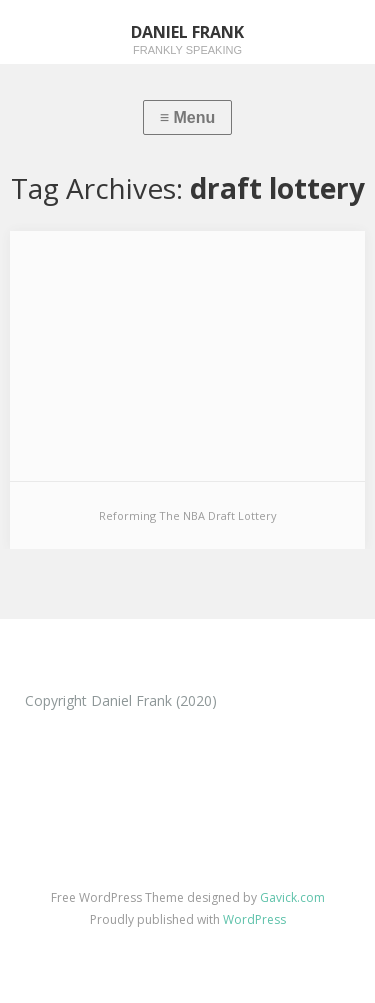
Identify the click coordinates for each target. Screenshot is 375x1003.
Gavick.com (292, 897)
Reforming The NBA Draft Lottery (188, 515)
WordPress (254, 919)
